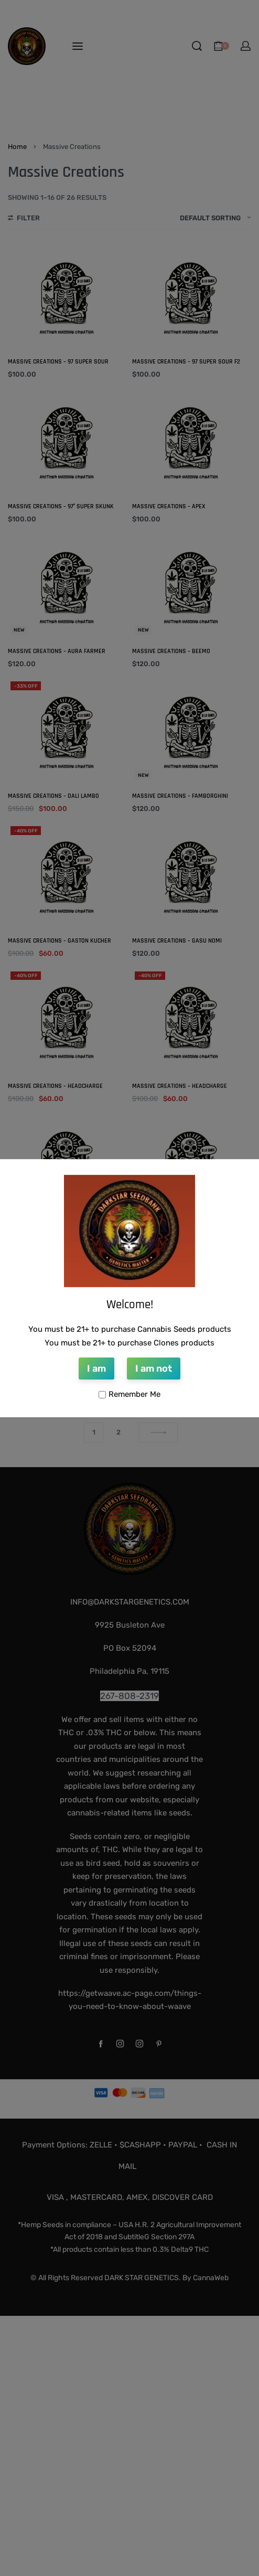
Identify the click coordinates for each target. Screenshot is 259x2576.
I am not (153, 1368)
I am (96, 1368)
